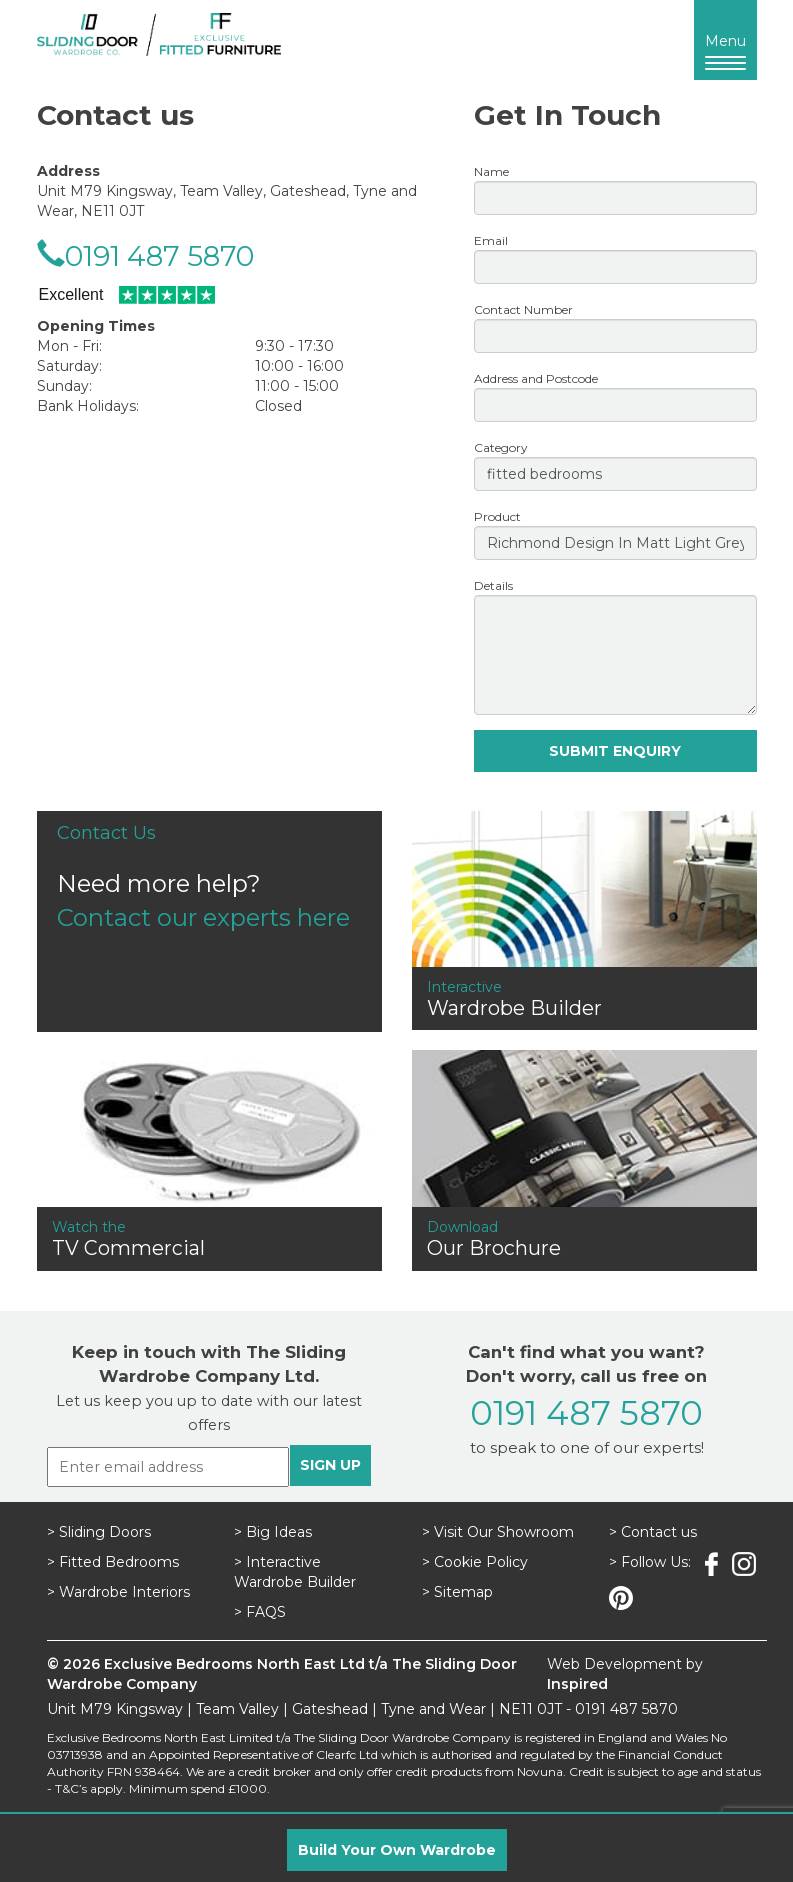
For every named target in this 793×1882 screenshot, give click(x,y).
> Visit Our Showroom (498, 1532)
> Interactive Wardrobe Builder (295, 1572)
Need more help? (209, 876)
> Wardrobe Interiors (118, 1592)
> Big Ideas (273, 1532)
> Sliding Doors (99, 1532)
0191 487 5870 (159, 256)
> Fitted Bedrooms (113, 1562)
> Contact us (653, 1532)
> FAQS (260, 1612)
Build (397, 1850)
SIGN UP (330, 1465)
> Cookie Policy (475, 1562)
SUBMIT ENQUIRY (615, 751)
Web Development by (625, 1674)
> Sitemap (457, 1592)
